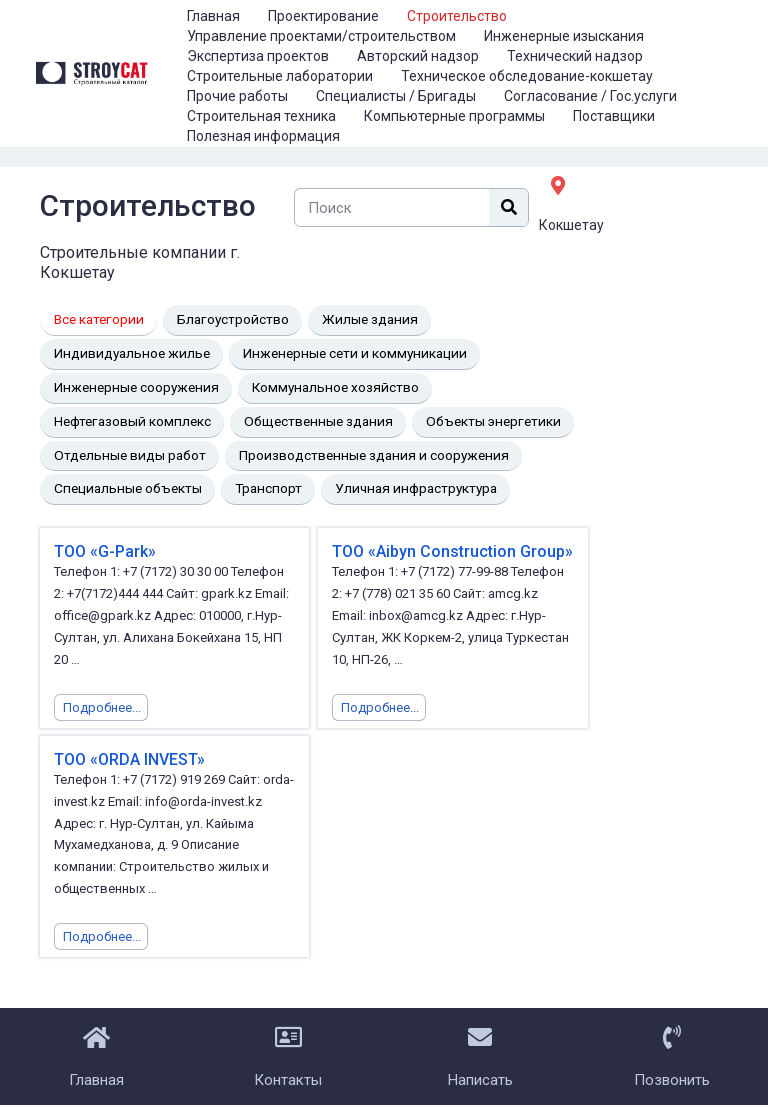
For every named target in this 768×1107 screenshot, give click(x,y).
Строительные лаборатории (280, 76)
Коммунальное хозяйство (335, 387)
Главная (213, 16)
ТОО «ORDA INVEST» (129, 759)
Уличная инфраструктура (416, 488)
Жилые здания (370, 319)
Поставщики (614, 116)
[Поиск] (508, 207)
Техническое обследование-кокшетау (527, 76)
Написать (480, 1080)
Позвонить (672, 1080)
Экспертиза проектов (258, 56)
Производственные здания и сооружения (374, 455)
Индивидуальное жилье (132, 353)
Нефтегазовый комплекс (132, 421)
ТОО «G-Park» (105, 551)
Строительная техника (261, 116)
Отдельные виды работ (130, 455)
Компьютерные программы (454, 116)
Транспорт (268, 488)
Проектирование (323, 16)
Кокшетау (571, 225)
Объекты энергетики (493, 421)
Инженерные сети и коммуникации (355, 353)
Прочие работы (237, 96)
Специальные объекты (128, 488)
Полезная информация (263, 136)
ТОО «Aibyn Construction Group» (452, 551)
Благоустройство (233, 319)
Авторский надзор (418, 56)
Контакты (288, 1080)
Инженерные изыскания (564, 36)
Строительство (457, 16)
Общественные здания (318, 421)
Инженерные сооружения (136, 387)
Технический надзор (575, 56)
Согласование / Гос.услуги (590, 96)
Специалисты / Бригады (396, 96)
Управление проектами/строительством (321, 36)
